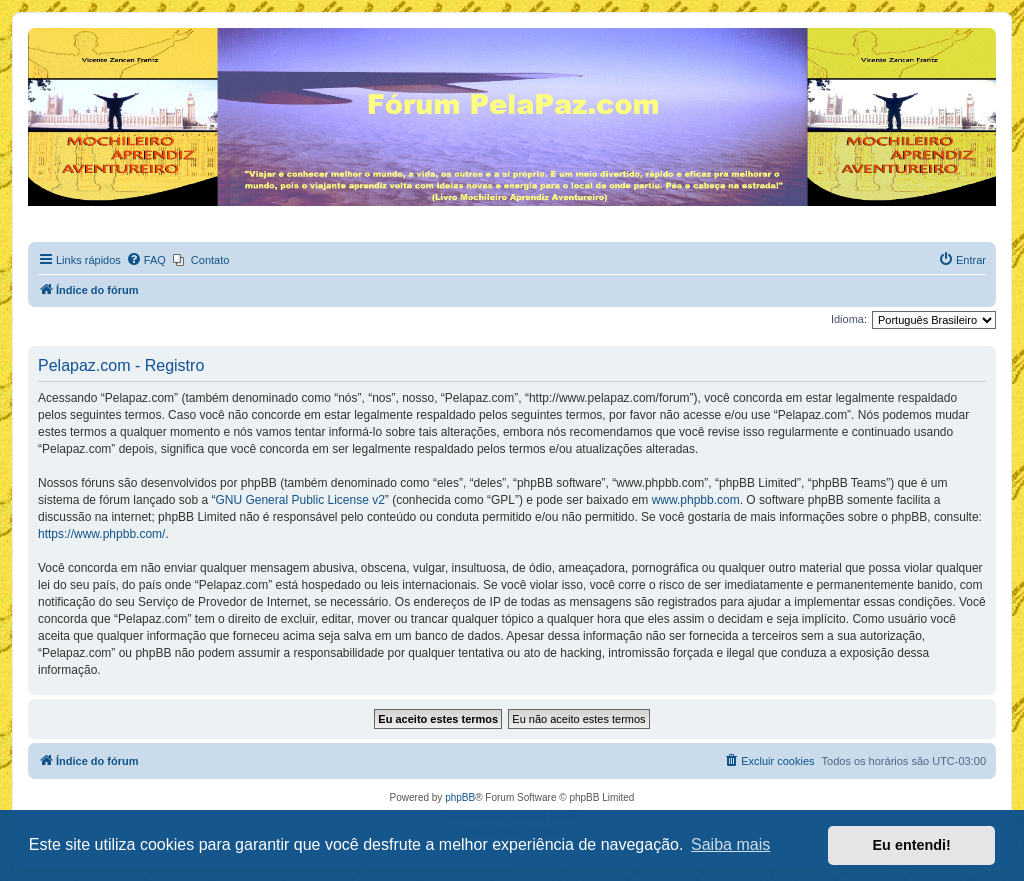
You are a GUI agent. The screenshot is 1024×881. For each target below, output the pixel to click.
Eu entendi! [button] (912, 845)
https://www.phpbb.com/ (101, 534)
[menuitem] (146, 260)
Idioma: (849, 319)
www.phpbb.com (696, 500)
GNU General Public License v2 (299, 500)
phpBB (460, 797)
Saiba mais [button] (730, 844)
